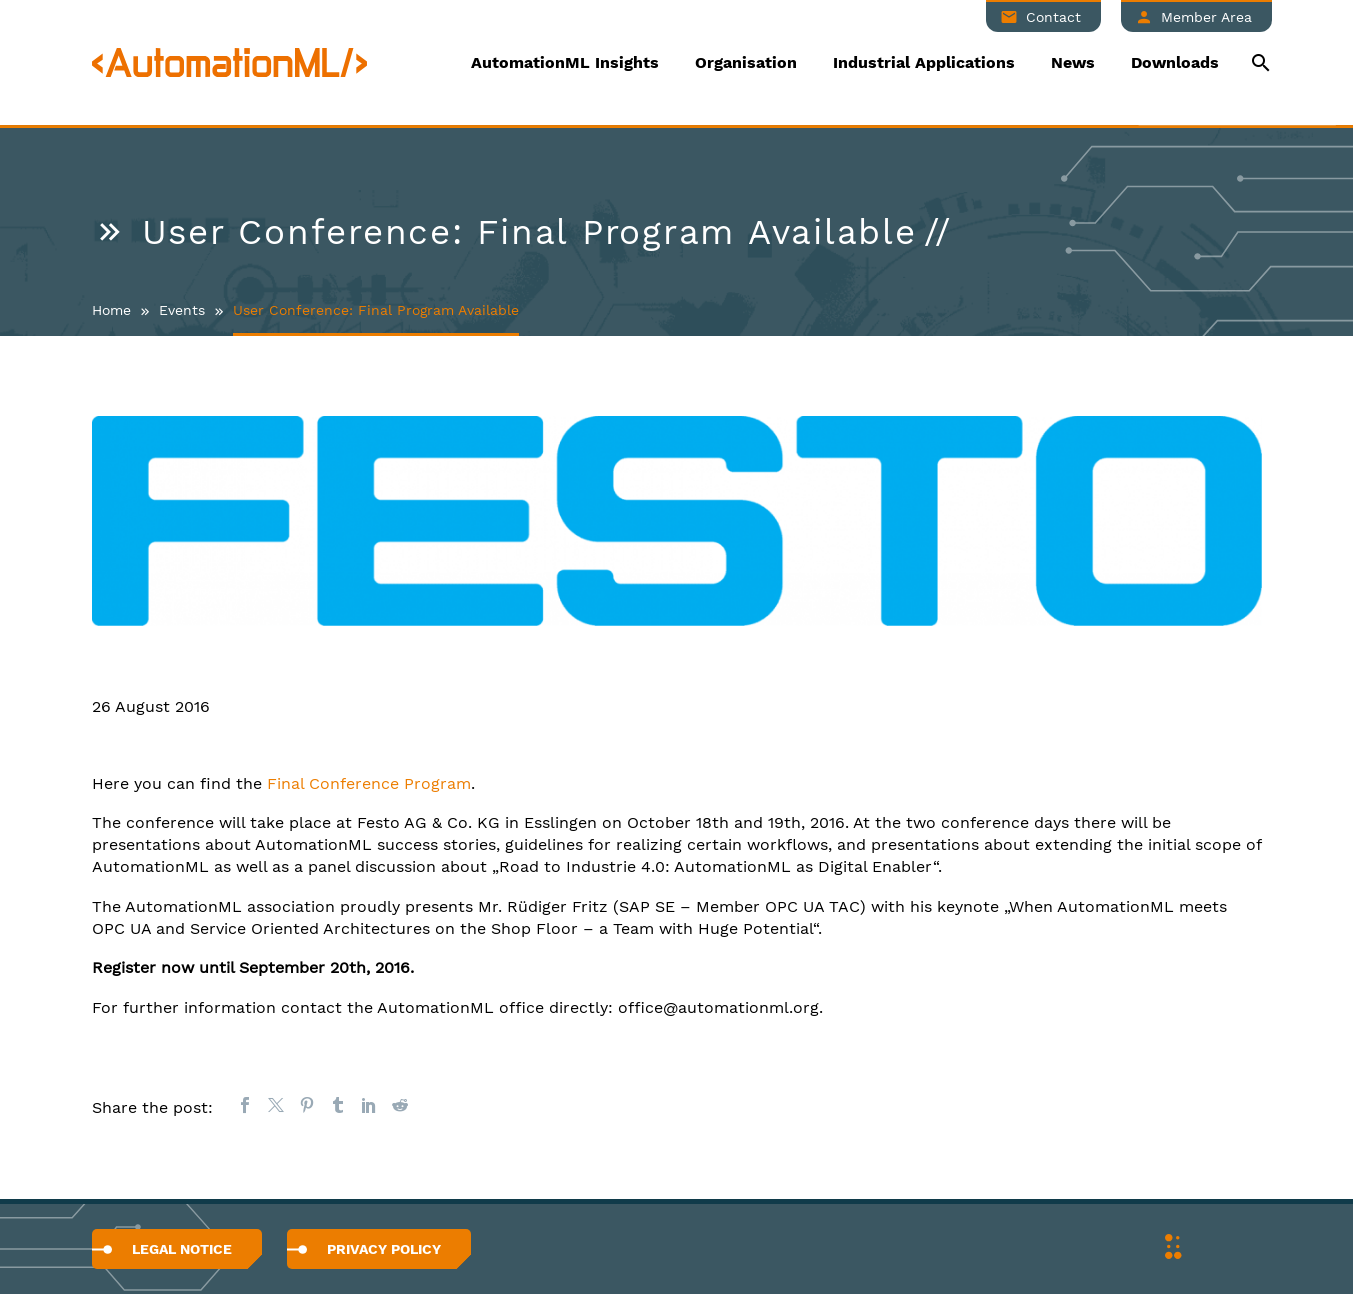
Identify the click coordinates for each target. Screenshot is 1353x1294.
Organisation (746, 62)
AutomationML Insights (565, 62)
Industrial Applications (924, 62)
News (1073, 62)
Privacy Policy (384, 1249)
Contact (1053, 17)
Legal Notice (182, 1249)
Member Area (1206, 17)
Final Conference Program (369, 783)
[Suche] (1259, 62)
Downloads (1175, 62)
